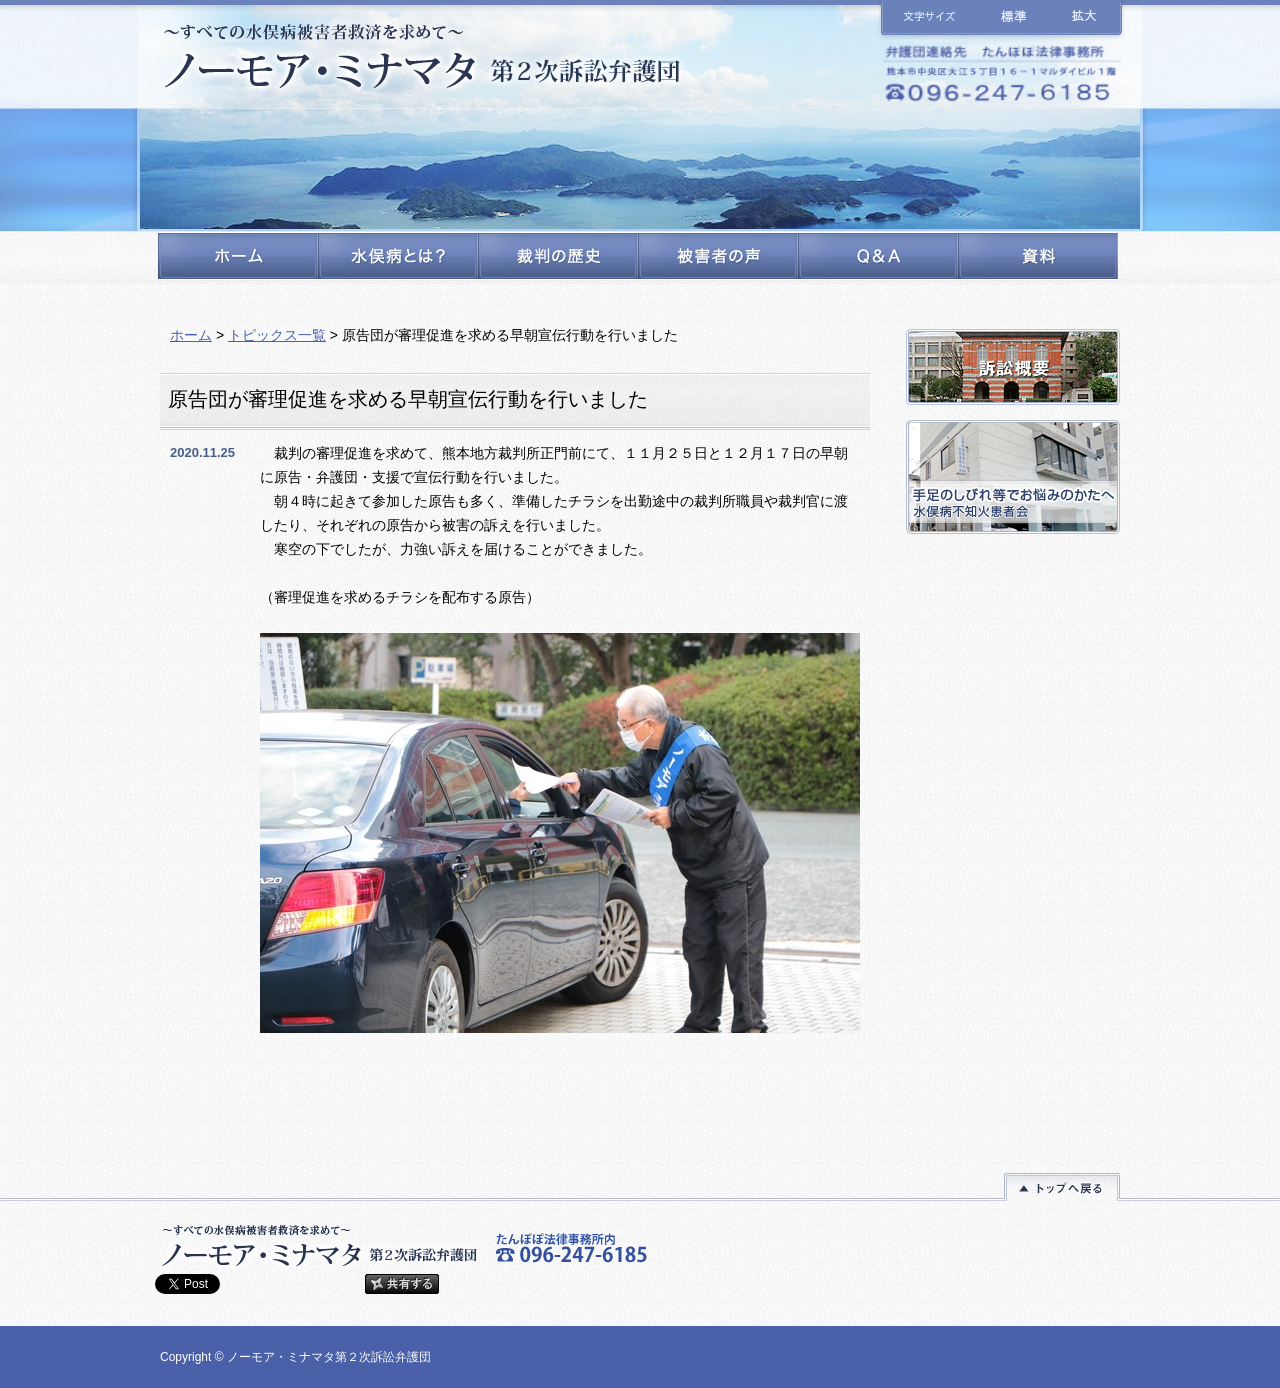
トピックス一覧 (277, 335)
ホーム (191, 335)
